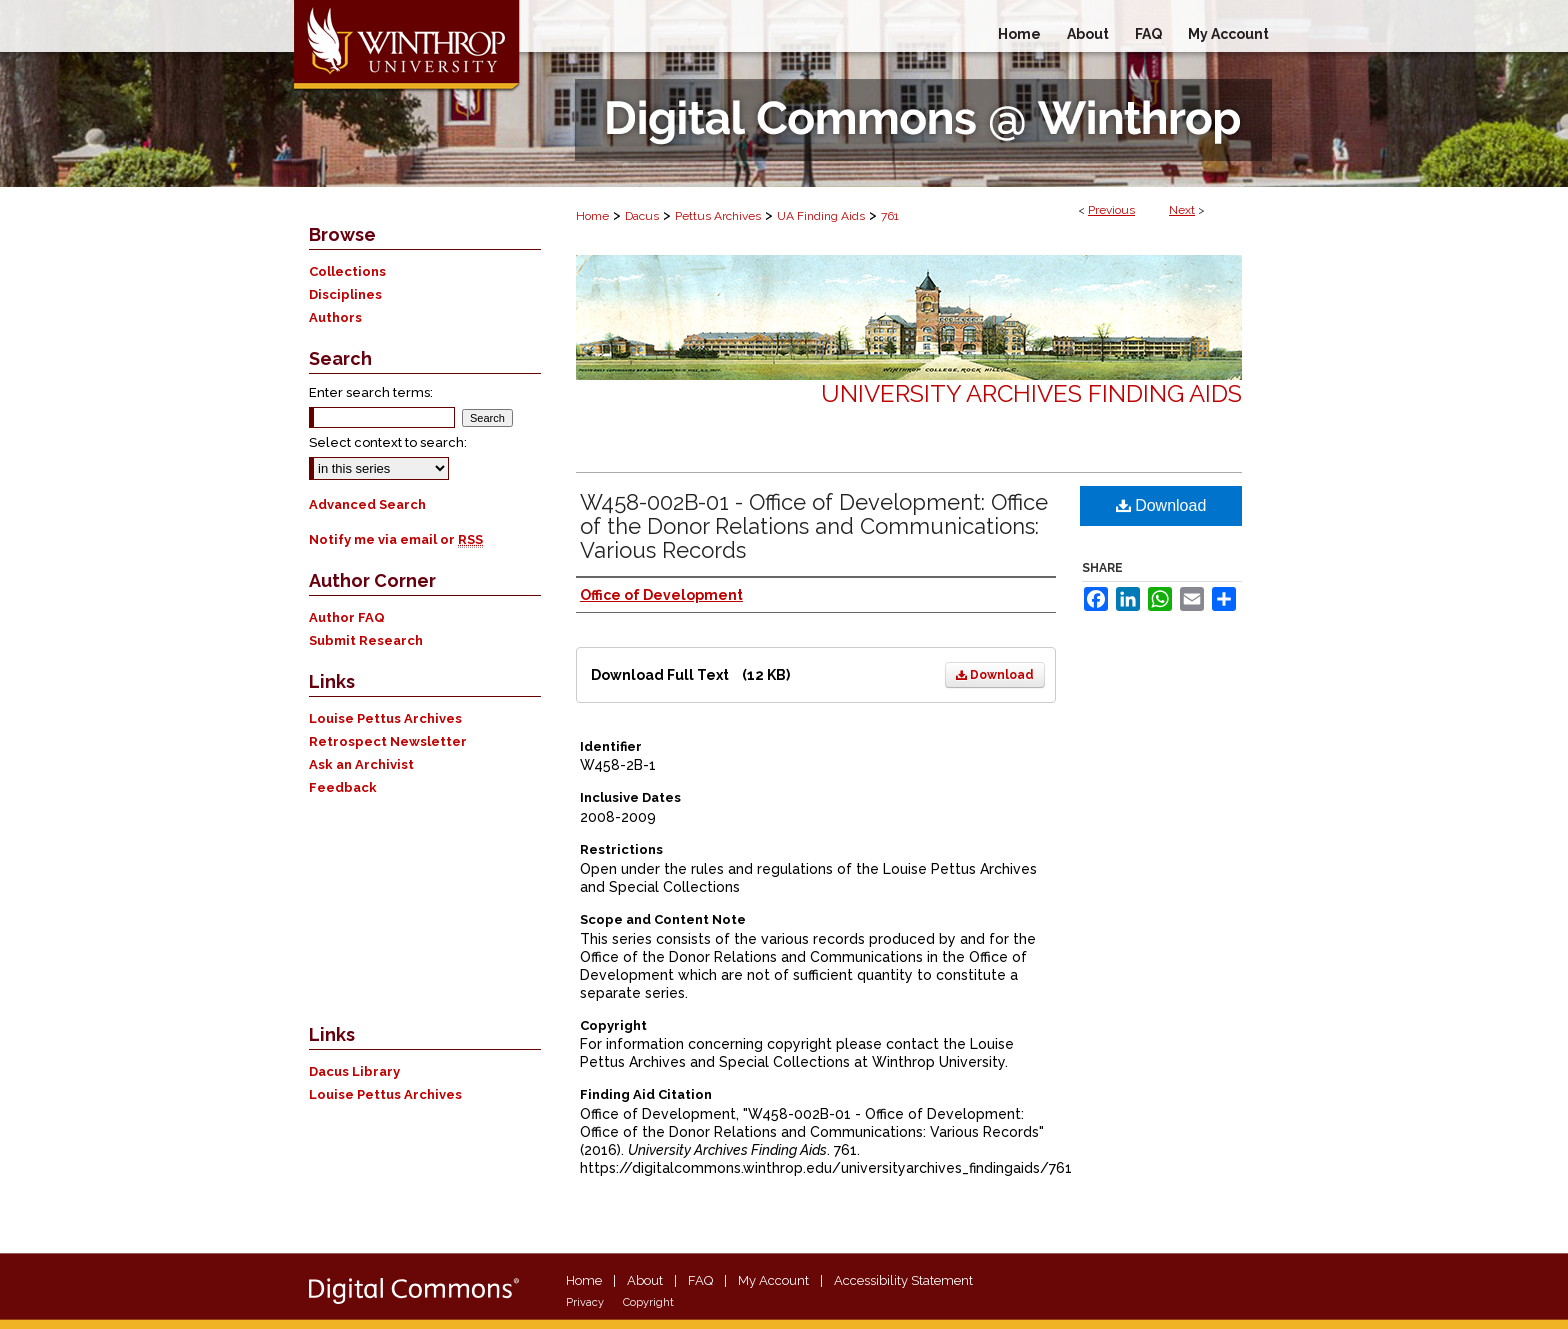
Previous (1111, 210)
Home (592, 216)
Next (1182, 210)
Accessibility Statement (903, 1280)
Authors (335, 317)
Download (995, 675)
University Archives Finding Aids (1031, 393)
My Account (773, 1280)
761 (890, 216)
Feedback (343, 787)
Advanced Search (367, 504)
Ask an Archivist (361, 764)
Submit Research (366, 640)
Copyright (648, 1302)
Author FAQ (347, 617)
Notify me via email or (396, 539)
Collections (347, 271)
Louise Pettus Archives (385, 718)
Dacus (642, 216)
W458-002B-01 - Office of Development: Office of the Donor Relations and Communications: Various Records (814, 526)
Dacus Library (354, 1071)
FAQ (700, 1280)
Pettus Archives (718, 216)
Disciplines (345, 294)
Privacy (585, 1302)
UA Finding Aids (821, 216)
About (645, 1280)
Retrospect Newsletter (388, 741)
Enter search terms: (371, 392)
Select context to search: (388, 442)
